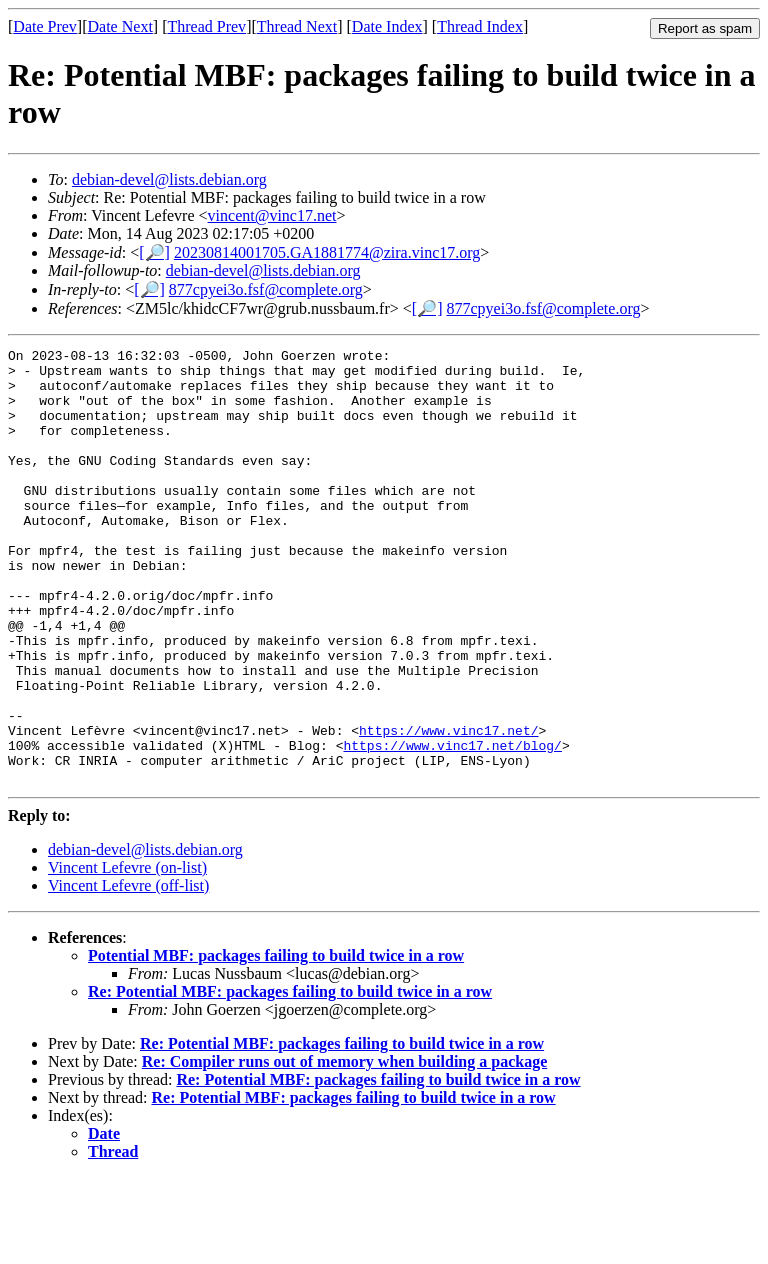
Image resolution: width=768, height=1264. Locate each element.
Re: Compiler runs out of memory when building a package (345, 1148)
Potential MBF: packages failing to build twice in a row (276, 1042)
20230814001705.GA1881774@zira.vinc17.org (327, 252)
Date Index (387, 26)
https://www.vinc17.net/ (448, 808)
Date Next (120, 26)
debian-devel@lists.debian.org (169, 179)
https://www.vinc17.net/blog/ (452, 826)
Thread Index (480, 26)
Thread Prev (206, 26)
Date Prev (45, 26)
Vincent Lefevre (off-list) (128, 972)
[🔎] (154, 252)
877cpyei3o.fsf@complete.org (266, 289)
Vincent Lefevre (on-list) (127, 954)
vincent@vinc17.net (272, 215)
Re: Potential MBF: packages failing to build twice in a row (290, 1078)
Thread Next (297, 26)
